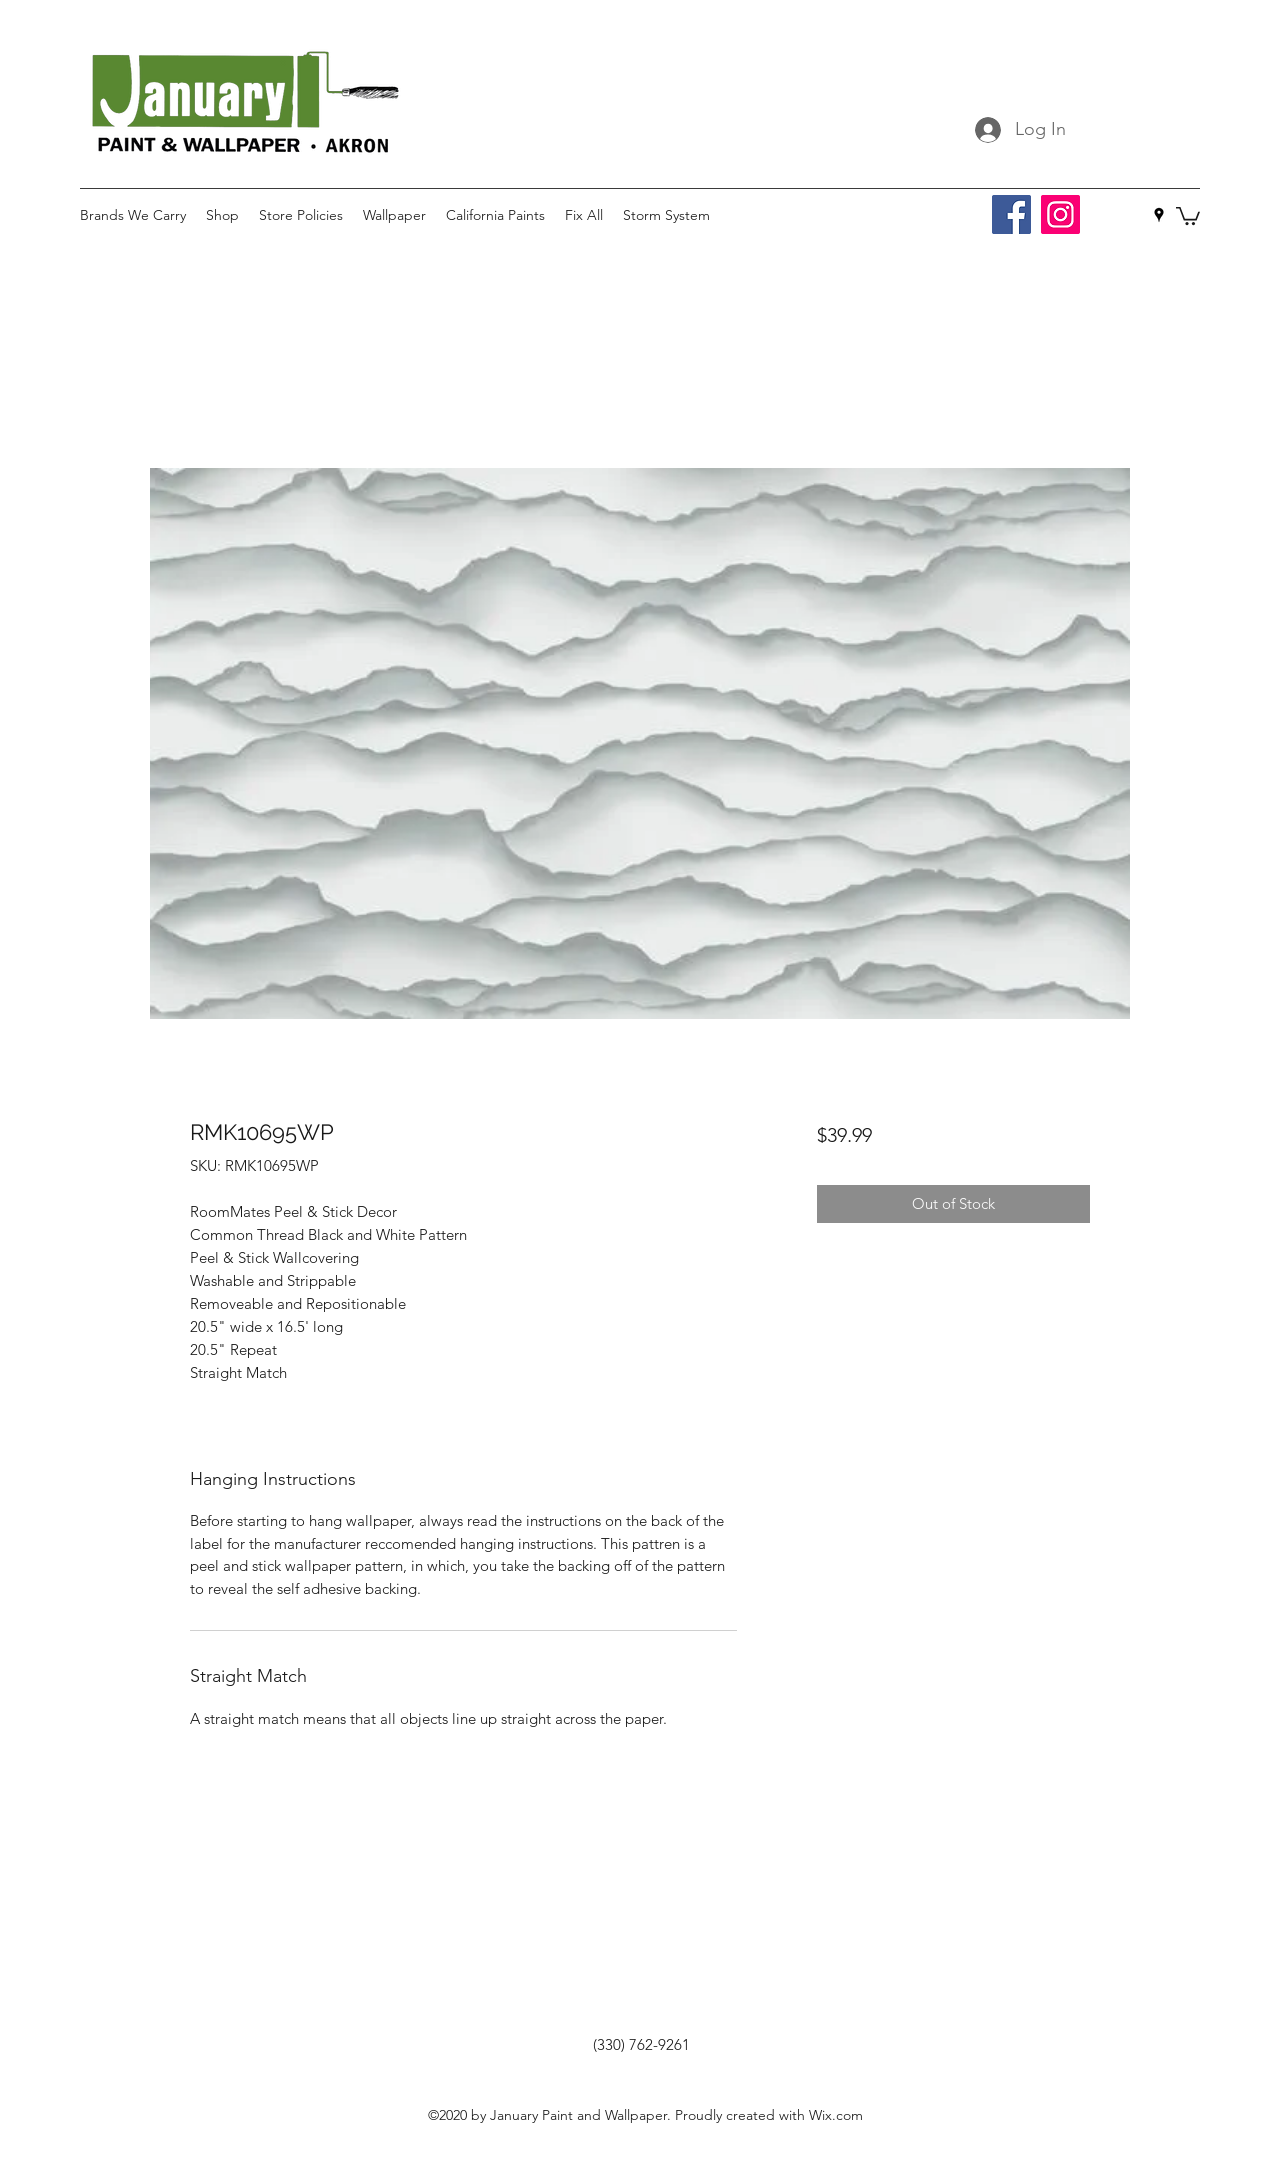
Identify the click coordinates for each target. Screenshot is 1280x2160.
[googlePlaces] (1159, 215)
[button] (1188, 215)
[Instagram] (1060, 214)
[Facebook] (1011, 214)
